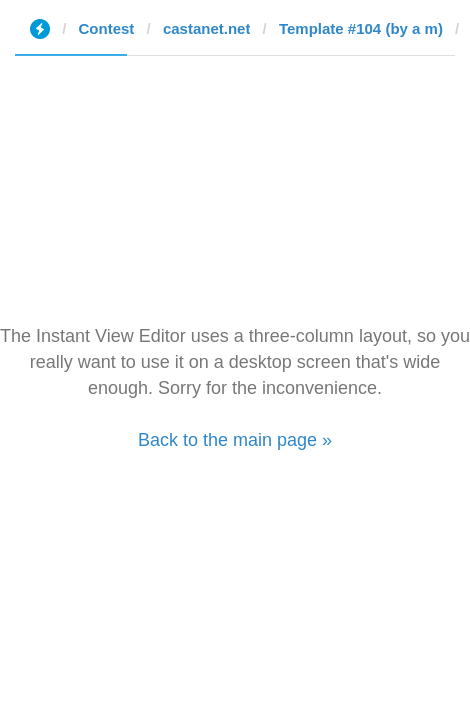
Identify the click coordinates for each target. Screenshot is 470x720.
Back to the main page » (235, 440)
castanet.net (207, 28)
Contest (107, 28)
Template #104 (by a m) (361, 28)
